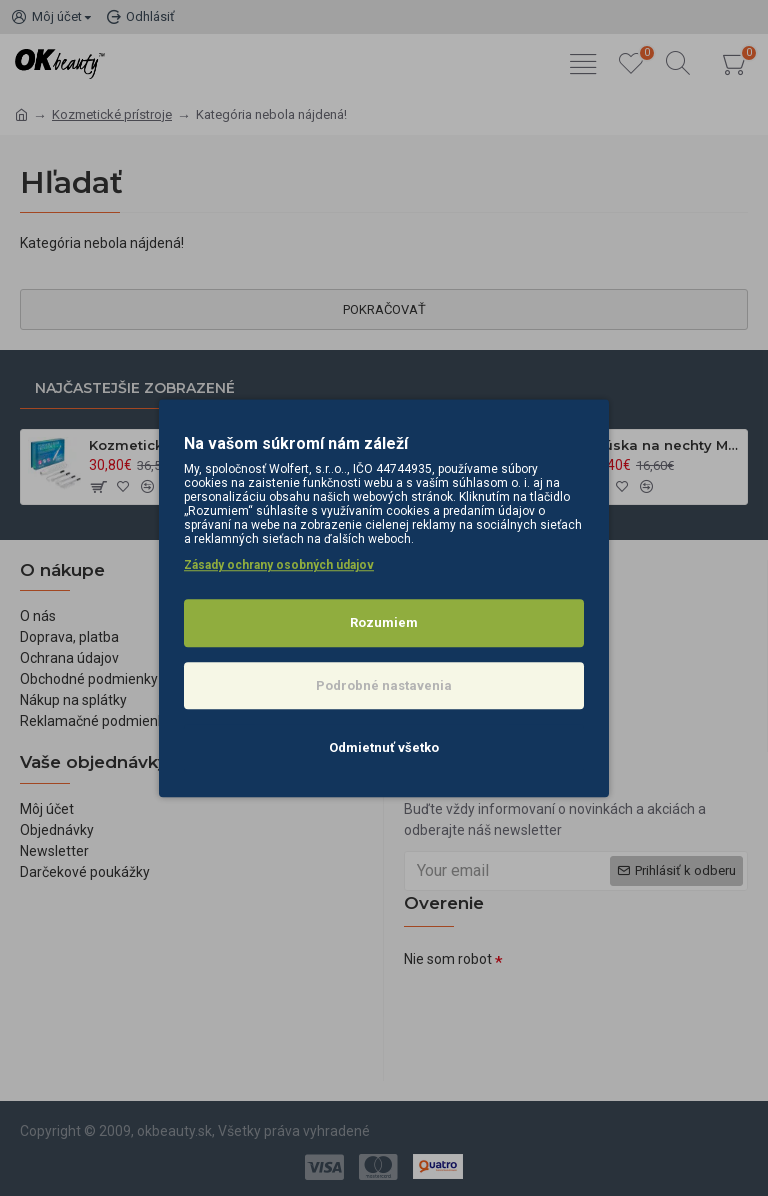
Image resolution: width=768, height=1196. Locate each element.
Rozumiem (384, 622)
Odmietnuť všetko (384, 747)
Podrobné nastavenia (384, 685)
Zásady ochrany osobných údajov (279, 565)
